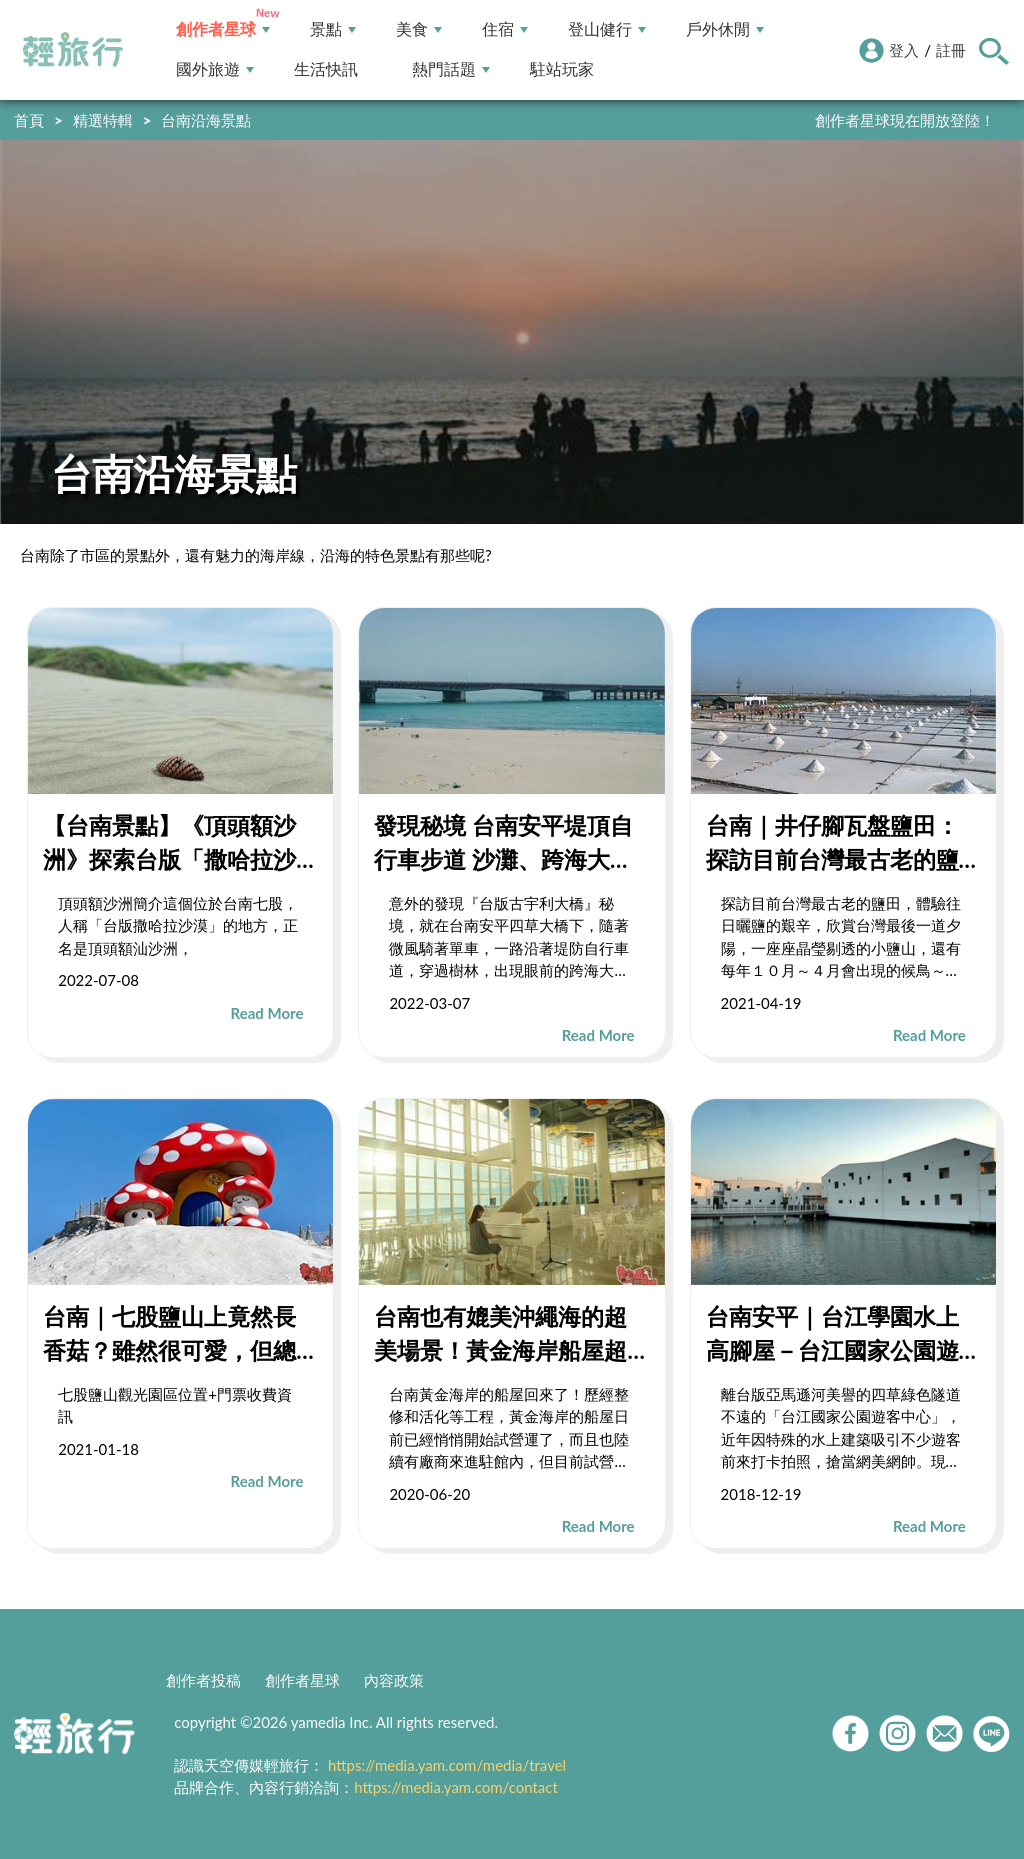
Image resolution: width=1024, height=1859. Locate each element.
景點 (333, 29)
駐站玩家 (562, 69)
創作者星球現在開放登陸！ (905, 120)
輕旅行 (73, 50)
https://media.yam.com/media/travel (447, 1765)
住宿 (505, 29)
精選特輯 (103, 120)
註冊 (951, 50)
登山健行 (607, 29)
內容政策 (394, 1680)
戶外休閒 (725, 29)
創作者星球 (223, 29)
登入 (904, 50)
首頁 (29, 120)
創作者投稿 (203, 1680)
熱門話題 (451, 69)
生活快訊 (326, 69)
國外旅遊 (215, 69)
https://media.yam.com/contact (456, 1787)
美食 (419, 29)
